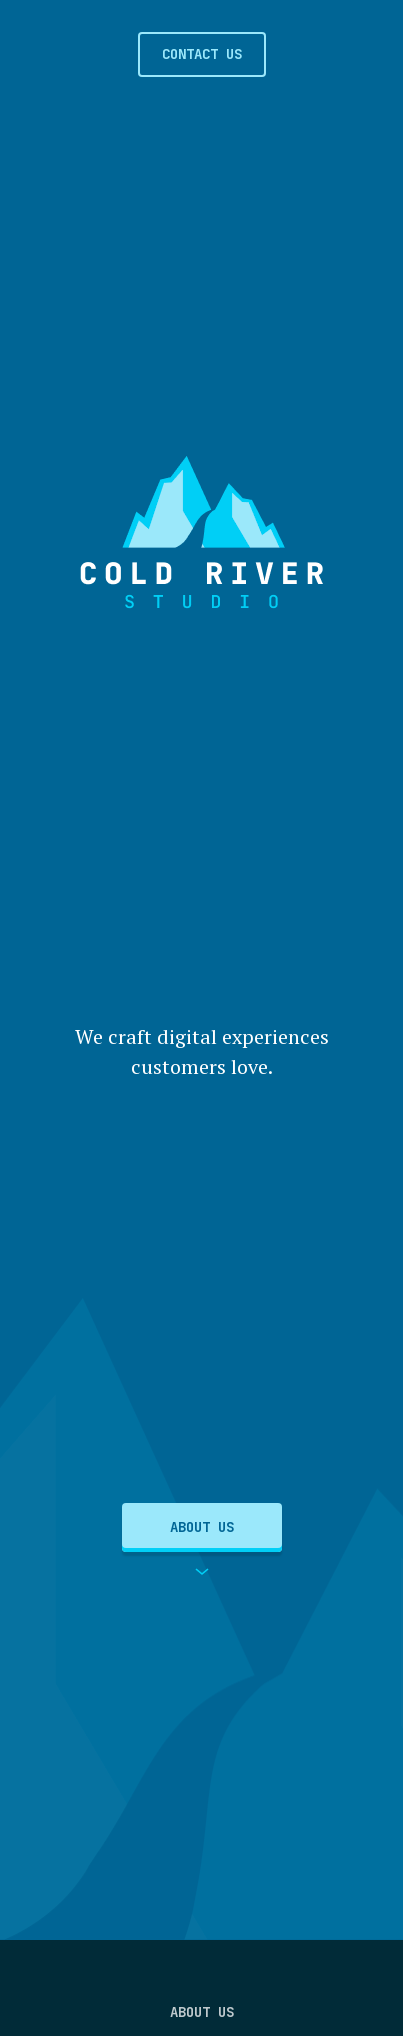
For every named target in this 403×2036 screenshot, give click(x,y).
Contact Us (202, 54)
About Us (202, 1527)
